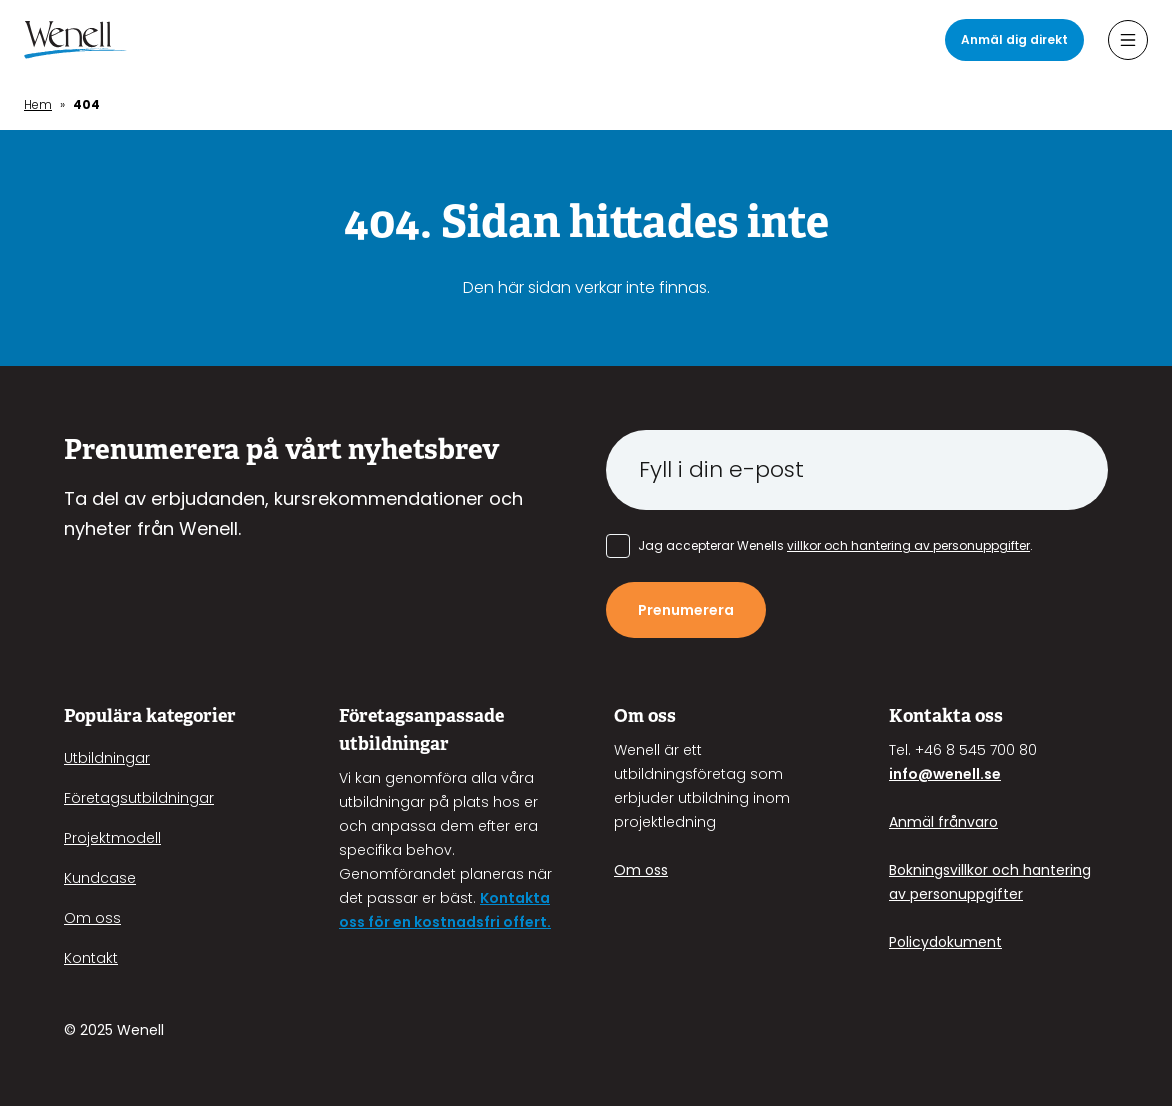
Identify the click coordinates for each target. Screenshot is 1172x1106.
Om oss (92, 918)
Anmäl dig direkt (1014, 39)
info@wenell (934, 774)
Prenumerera (686, 610)
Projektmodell (112, 838)
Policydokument (945, 942)
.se (990, 774)
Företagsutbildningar (139, 798)
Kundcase (100, 878)
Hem (38, 104)
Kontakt (91, 958)
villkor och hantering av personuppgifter (908, 545)
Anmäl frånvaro (943, 822)
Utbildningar (107, 758)
